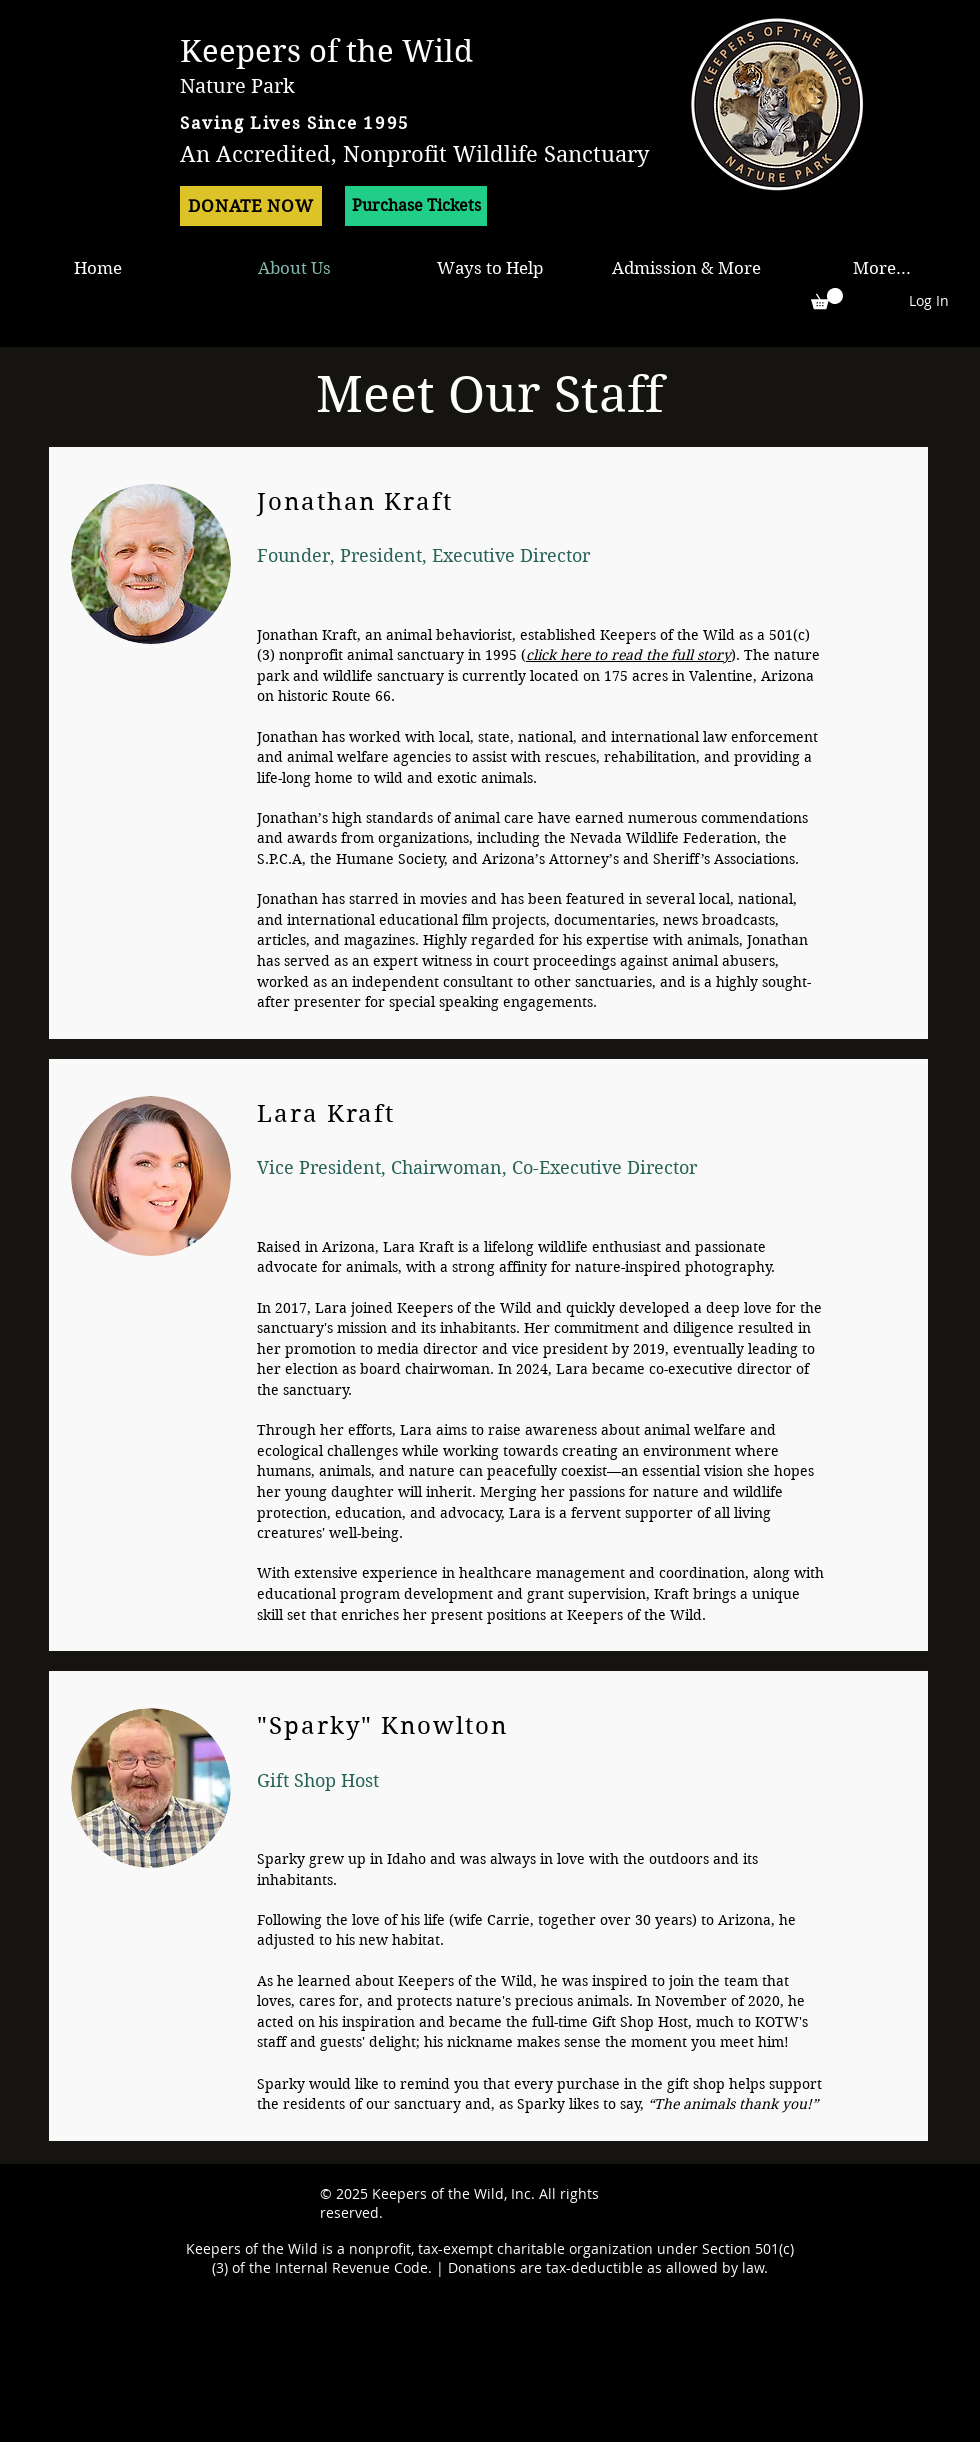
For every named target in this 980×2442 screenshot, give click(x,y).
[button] (827, 298)
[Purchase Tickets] (416, 206)
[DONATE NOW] (251, 206)
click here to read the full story (628, 655)
